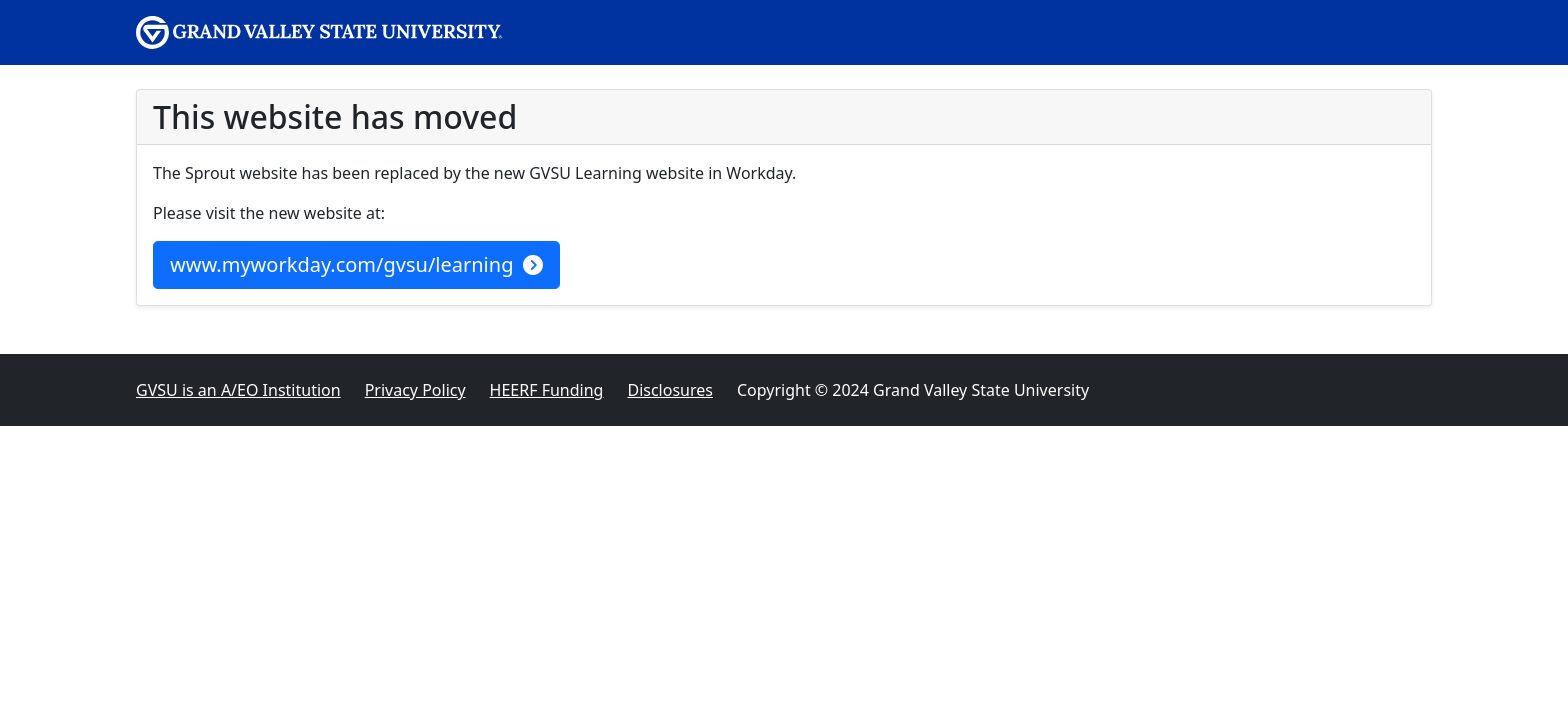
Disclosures (670, 390)
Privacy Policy (415, 390)
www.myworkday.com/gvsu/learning (356, 264)
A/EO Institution (238, 390)
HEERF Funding (547, 390)
